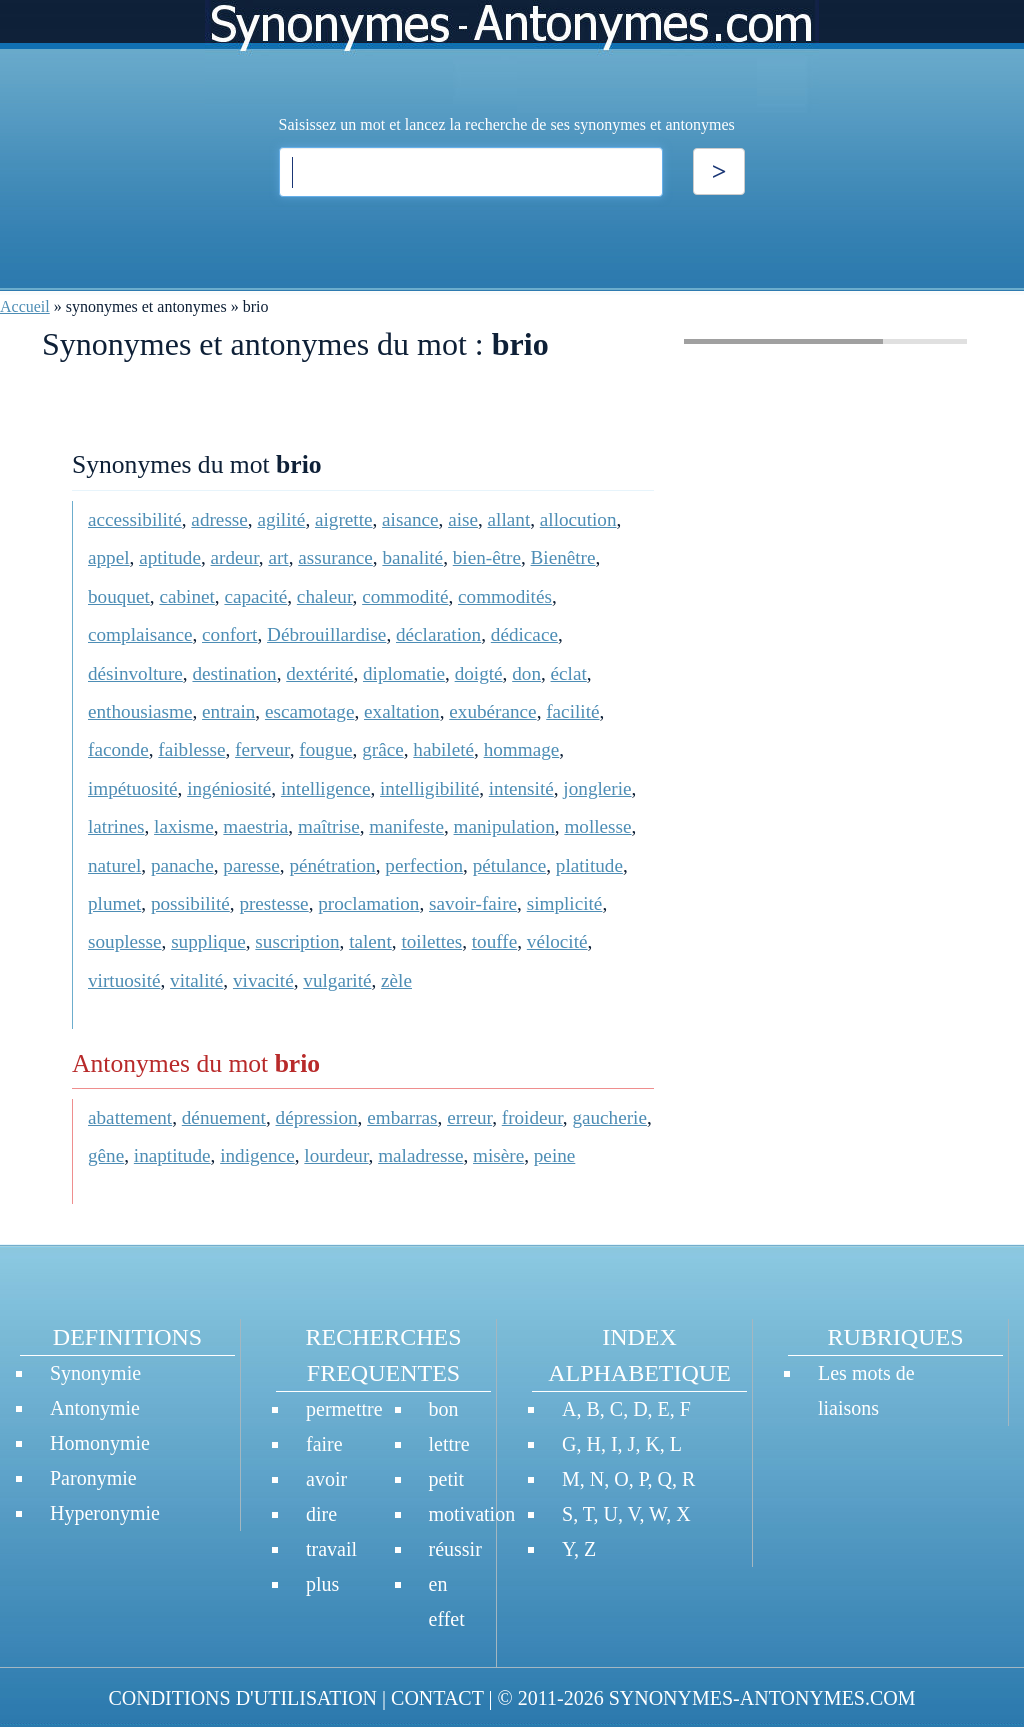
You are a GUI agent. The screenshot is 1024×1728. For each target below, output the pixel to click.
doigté (479, 673)
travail (331, 1549)
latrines (116, 826)
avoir (326, 1479)
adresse (219, 519)
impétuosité (133, 788)
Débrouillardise (326, 634)
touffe (494, 941)
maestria (255, 826)
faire (324, 1444)
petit (447, 1479)
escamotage (310, 711)
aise (463, 519)
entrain (228, 711)
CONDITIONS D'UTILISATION (242, 1698)
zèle (396, 980)
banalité (412, 557)
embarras (402, 1117)
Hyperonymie (105, 1513)
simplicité (565, 903)
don (526, 673)
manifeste (406, 826)
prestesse (273, 903)
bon (444, 1409)
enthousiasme (140, 711)
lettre (449, 1444)
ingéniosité (229, 788)
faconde (118, 749)
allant (509, 519)
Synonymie (95, 1373)
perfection (424, 865)
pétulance (510, 865)
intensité (521, 788)
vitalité (196, 980)
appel (109, 557)
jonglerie (597, 788)
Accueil (25, 306)
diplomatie (404, 673)
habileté (443, 749)
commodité (405, 596)
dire (321, 1514)
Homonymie (100, 1443)
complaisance (140, 634)
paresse (251, 865)
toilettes (431, 941)
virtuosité (124, 980)
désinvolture (135, 673)
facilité (572, 711)
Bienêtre (563, 557)
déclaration (438, 634)
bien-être (487, 557)
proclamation (368, 903)
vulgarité (337, 980)
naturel (114, 865)
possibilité (190, 903)
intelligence (326, 788)
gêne (106, 1155)
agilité (281, 519)
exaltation (402, 711)
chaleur (325, 596)
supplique (208, 941)
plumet (114, 903)
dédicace (524, 634)
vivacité (263, 980)
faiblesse (191, 749)
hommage (522, 749)
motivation (472, 1514)
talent (370, 941)
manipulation (504, 826)
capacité (255, 596)
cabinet (186, 596)
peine (555, 1155)
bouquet (119, 596)
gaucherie (609, 1117)
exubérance (492, 711)
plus (322, 1584)
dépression (317, 1117)
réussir (455, 1549)
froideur (532, 1117)
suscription (297, 941)
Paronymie (93, 1478)
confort (229, 634)
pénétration (332, 865)
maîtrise (329, 826)
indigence (257, 1155)
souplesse (125, 941)
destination (234, 673)
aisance (410, 519)
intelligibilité (429, 788)
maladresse (420, 1155)
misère (498, 1155)
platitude (589, 865)
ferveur (262, 749)
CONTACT (437, 1698)
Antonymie (95, 1408)
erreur (469, 1117)
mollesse (597, 826)
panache (182, 865)
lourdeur (336, 1155)
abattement (130, 1117)
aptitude (170, 557)
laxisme (184, 826)
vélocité (557, 941)
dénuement (224, 1117)
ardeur (235, 557)
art (278, 557)
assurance (335, 557)
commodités (505, 596)
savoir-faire (473, 903)
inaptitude (172, 1155)
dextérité (319, 673)
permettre (344, 1409)
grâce (383, 749)
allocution (578, 519)
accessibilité (135, 519)
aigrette (344, 519)
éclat (569, 673)
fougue (325, 749)
